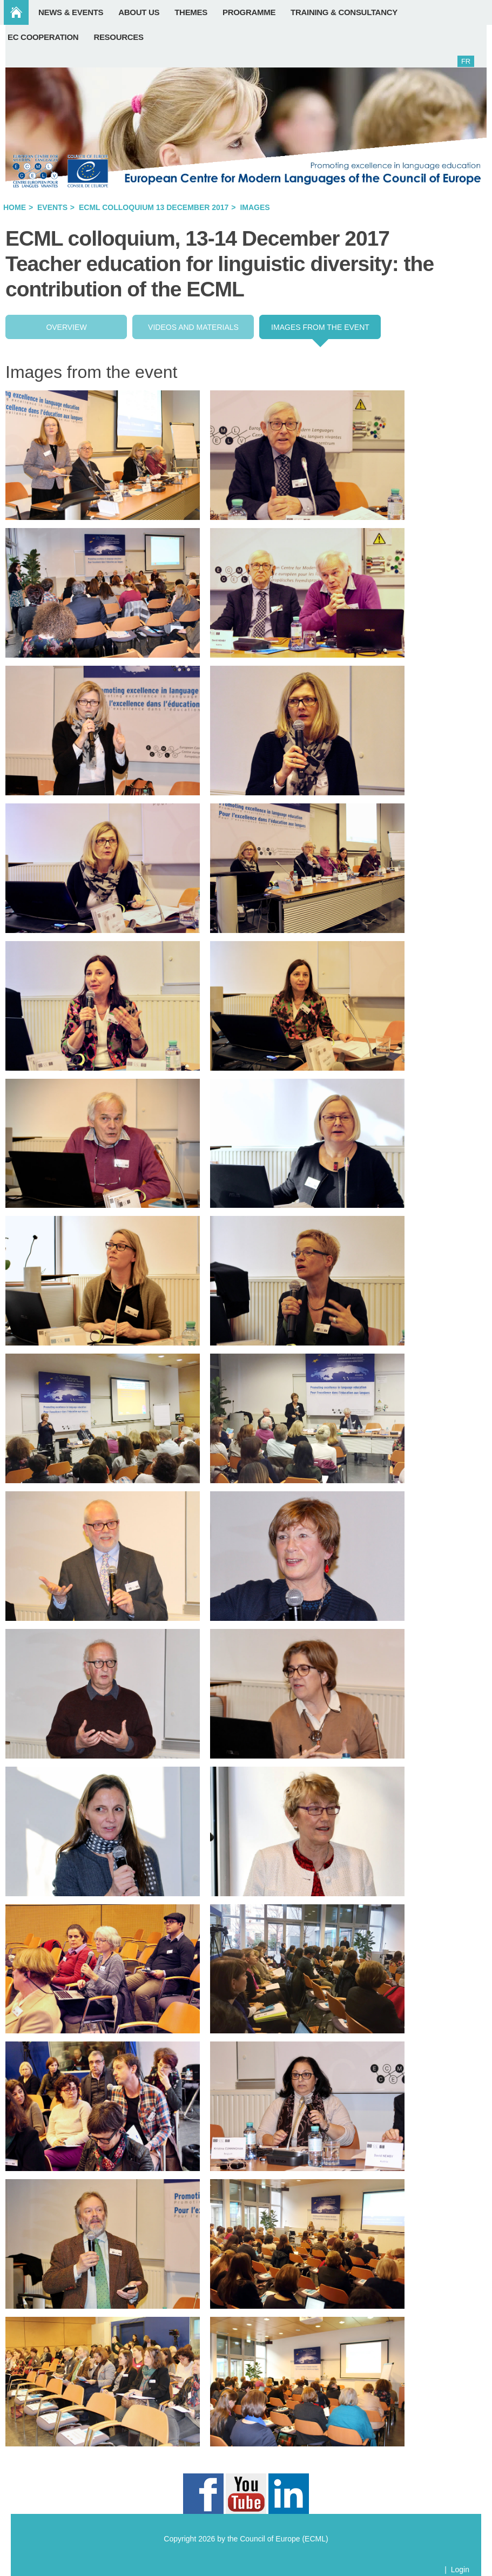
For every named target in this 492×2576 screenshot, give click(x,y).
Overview (66, 327)
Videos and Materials (193, 327)
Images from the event (320, 327)
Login (460, 2569)
